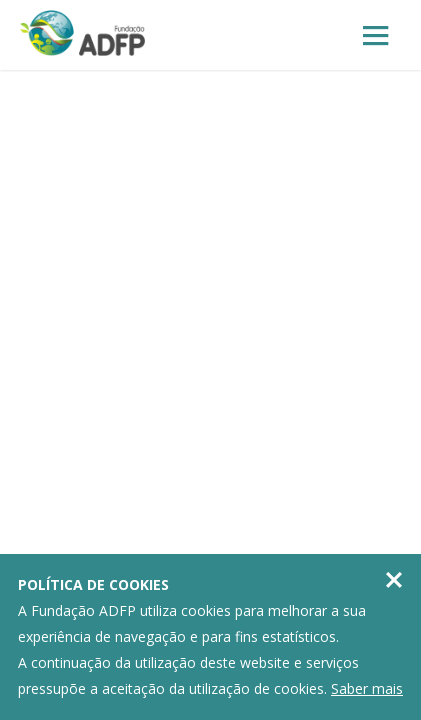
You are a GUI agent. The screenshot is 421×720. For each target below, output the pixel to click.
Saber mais (367, 688)
